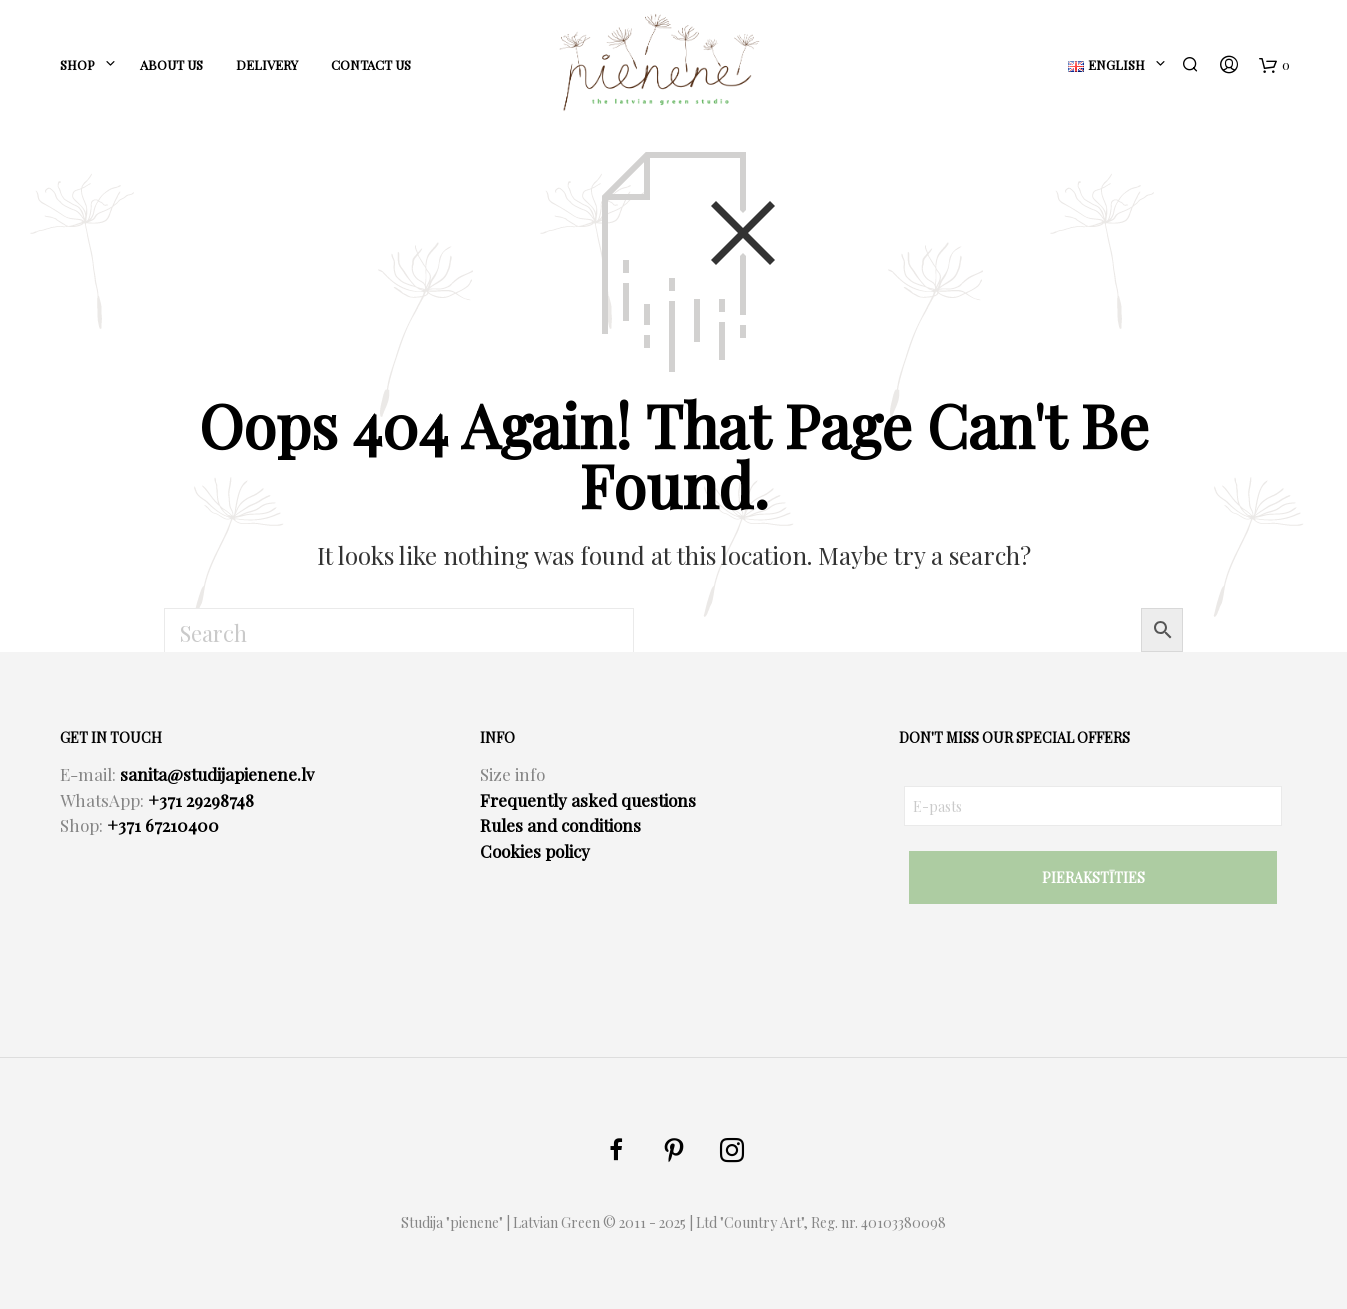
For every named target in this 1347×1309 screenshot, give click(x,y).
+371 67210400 (163, 825)
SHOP (77, 64)
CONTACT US (371, 64)
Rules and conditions (560, 825)
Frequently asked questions (588, 800)
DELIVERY (267, 64)
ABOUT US (171, 64)
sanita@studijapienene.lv (217, 774)
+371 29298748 (201, 800)
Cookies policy (535, 851)
